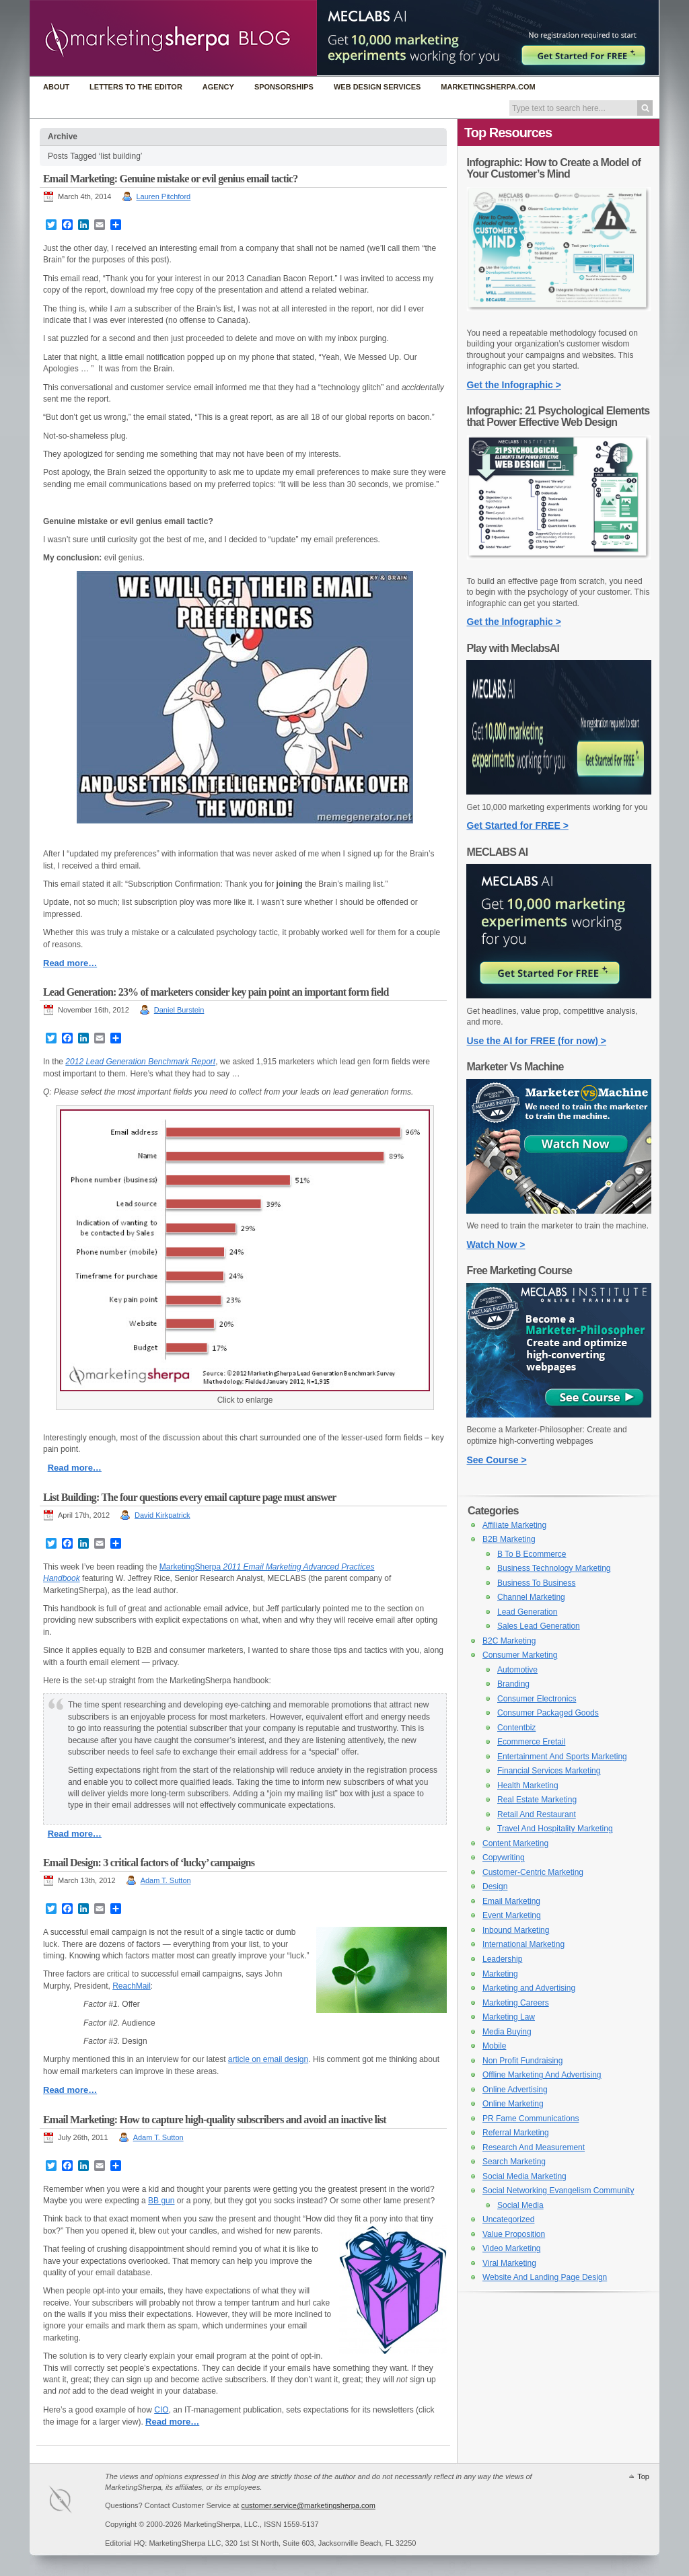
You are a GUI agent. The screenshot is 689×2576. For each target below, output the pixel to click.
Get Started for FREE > (518, 825)
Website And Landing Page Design (544, 2277)
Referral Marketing (515, 2132)
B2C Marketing (509, 1641)
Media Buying (507, 2031)
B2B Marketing (509, 1539)
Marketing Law (508, 2017)
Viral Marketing (509, 2263)
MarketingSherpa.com (488, 87)
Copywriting (503, 1857)
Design (494, 1886)
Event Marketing (511, 1915)
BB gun (161, 2200)
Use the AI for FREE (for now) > (537, 1040)
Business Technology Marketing (554, 1568)
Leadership (502, 1959)
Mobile (494, 2046)
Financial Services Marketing (548, 1770)
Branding (513, 1684)
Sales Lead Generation (538, 1626)
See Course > (497, 1460)
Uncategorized (508, 2219)
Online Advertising (515, 2089)
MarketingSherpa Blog (173, 39)
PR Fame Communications (530, 2118)
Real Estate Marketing (537, 1799)
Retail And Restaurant (536, 1814)
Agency (218, 87)
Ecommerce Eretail (531, 1741)
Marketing (500, 1974)
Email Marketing (511, 1901)
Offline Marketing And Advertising (542, 2075)
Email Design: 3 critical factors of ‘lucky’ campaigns (148, 1862)
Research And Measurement (533, 2147)
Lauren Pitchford (164, 196)
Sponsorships (284, 87)
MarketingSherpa (190, 1567)
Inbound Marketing (515, 1930)
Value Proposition (513, 2234)
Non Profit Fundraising (522, 2060)
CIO (161, 2410)
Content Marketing (515, 1843)
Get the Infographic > (514, 384)
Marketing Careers (515, 2003)
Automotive (517, 1670)
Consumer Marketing (519, 1655)
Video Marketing (511, 2248)
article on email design (268, 2059)
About (56, 87)
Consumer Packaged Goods (548, 1713)
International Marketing (523, 1944)
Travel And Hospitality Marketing (555, 1828)
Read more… (70, 963)
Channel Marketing (531, 1597)
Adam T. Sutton (166, 1880)
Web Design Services (377, 87)
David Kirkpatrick (162, 1515)
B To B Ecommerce (531, 1554)
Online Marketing (513, 2103)
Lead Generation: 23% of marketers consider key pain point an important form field (216, 992)
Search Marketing (514, 2161)
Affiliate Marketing (514, 1525)
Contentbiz (516, 1727)
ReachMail (131, 1986)
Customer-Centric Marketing (532, 1872)
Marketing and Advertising (528, 1988)
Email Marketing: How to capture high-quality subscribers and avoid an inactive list (214, 2119)
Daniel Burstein (179, 1010)
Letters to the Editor (135, 87)
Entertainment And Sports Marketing (562, 1756)
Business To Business (536, 1583)
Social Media (520, 2205)
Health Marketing (527, 1785)
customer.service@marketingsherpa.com (308, 2505)
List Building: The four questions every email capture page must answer (189, 1497)
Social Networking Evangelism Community (558, 2190)
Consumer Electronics (536, 1698)
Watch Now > (496, 1244)
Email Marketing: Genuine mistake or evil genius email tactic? (170, 178)
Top (643, 2476)
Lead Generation (527, 1612)
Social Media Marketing (524, 2176)
